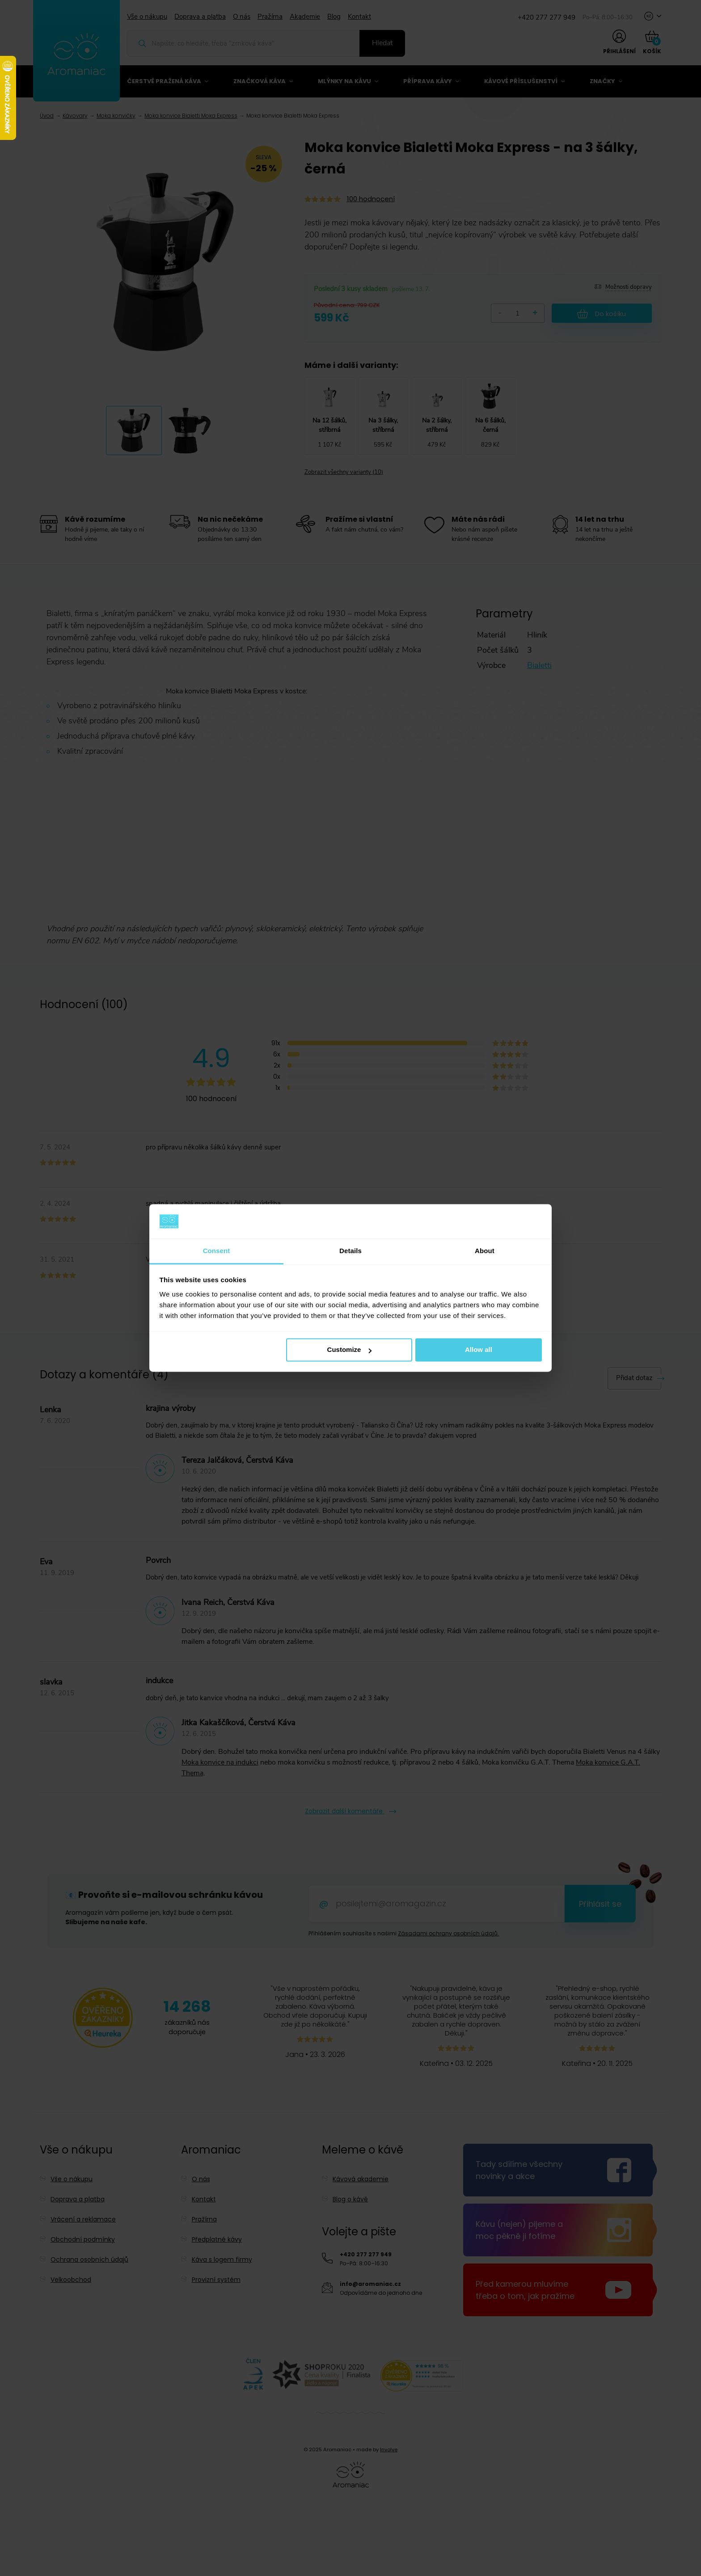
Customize (349, 1350)
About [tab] (484, 1250)
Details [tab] (350, 1250)
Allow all (478, 1350)
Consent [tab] (216, 1250)
